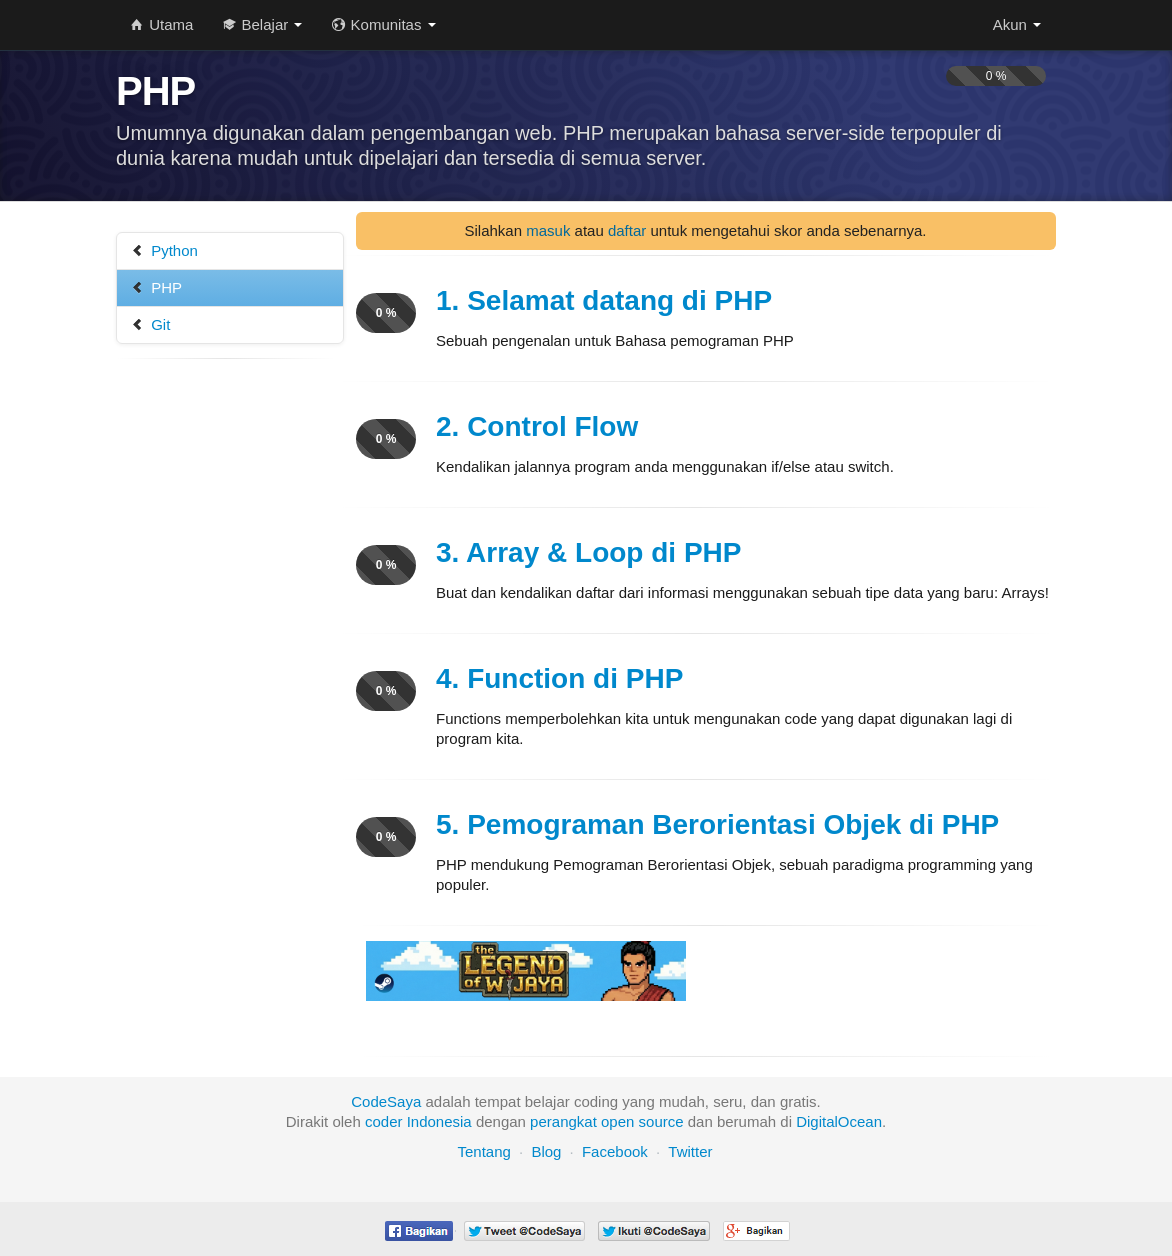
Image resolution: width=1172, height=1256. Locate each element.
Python (164, 250)
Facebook (615, 1151)
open (617, 1121)
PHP (156, 287)
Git (150, 324)
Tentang (483, 1151)
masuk (548, 230)
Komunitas (383, 24)
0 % (386, 313)
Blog (546, 1151)
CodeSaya (386, 1101)
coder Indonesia (418, 1121)
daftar (627, 230)
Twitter (690, 1151)
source (661, 1121)
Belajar (262, 24)
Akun (1017, 24)
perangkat (563, 1121)
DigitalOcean (839, 1121)
